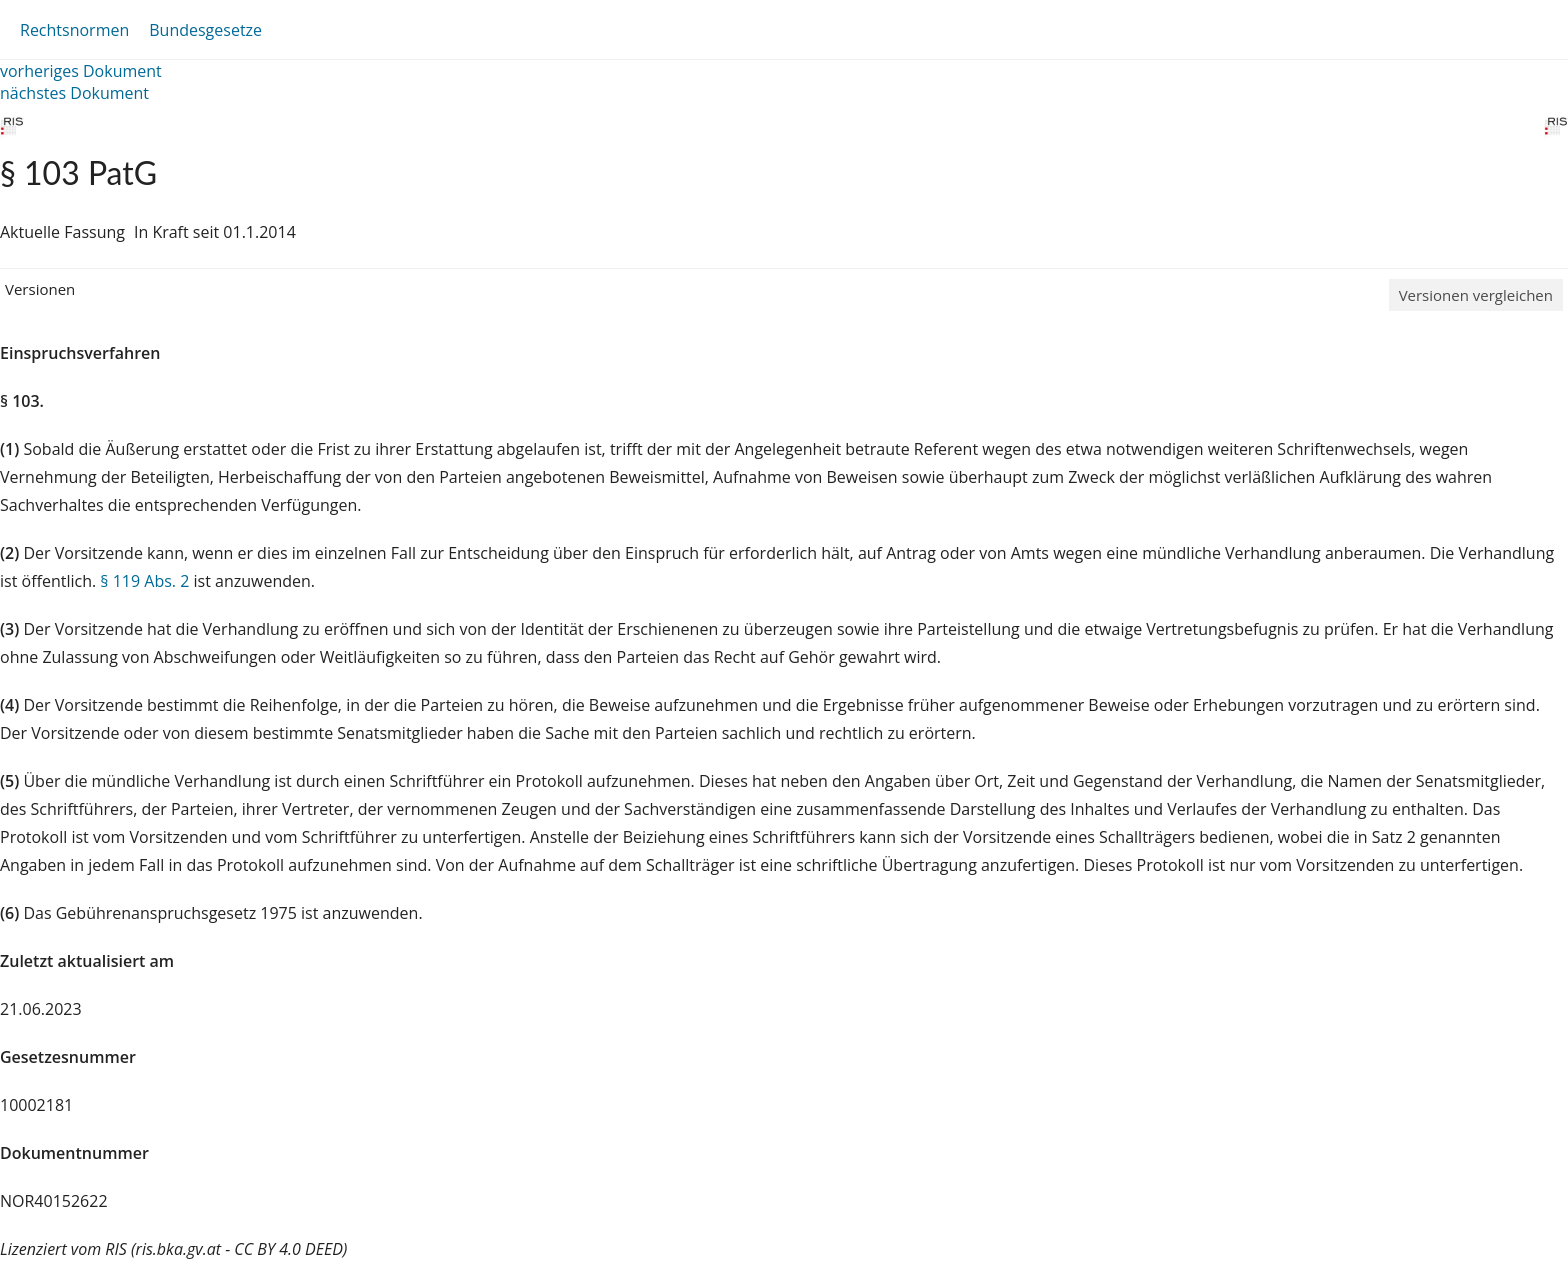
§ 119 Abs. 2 (144, 581)
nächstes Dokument (74, 93)
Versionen (40, 289)
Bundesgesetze (205, 30)
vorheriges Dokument (81, 71)
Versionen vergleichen (1476, 295)
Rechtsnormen (74, 30)
